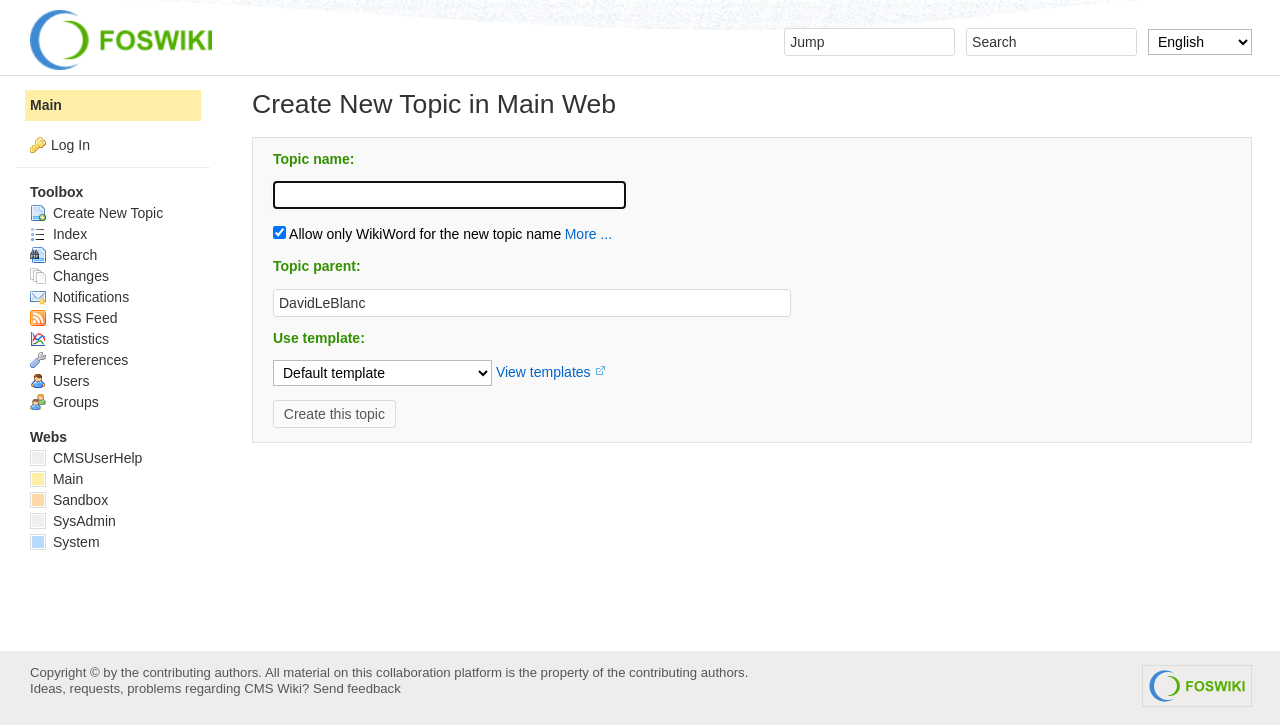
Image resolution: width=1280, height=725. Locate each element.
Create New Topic (96, 213)
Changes (69, 276)
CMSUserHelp (86, 458)
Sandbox (69, 500)
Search (63, 255)
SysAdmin (73, 521)
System (65, 542)
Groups (64, 402)
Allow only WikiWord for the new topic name (417, 234)
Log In (70, 145)
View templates (543, 372)
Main (46, 105)
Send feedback (357, 688)
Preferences (79, 360)
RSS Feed (73, 318)
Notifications (79, 297)
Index (58, 234)
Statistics (69, 339)
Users (59, 381)
